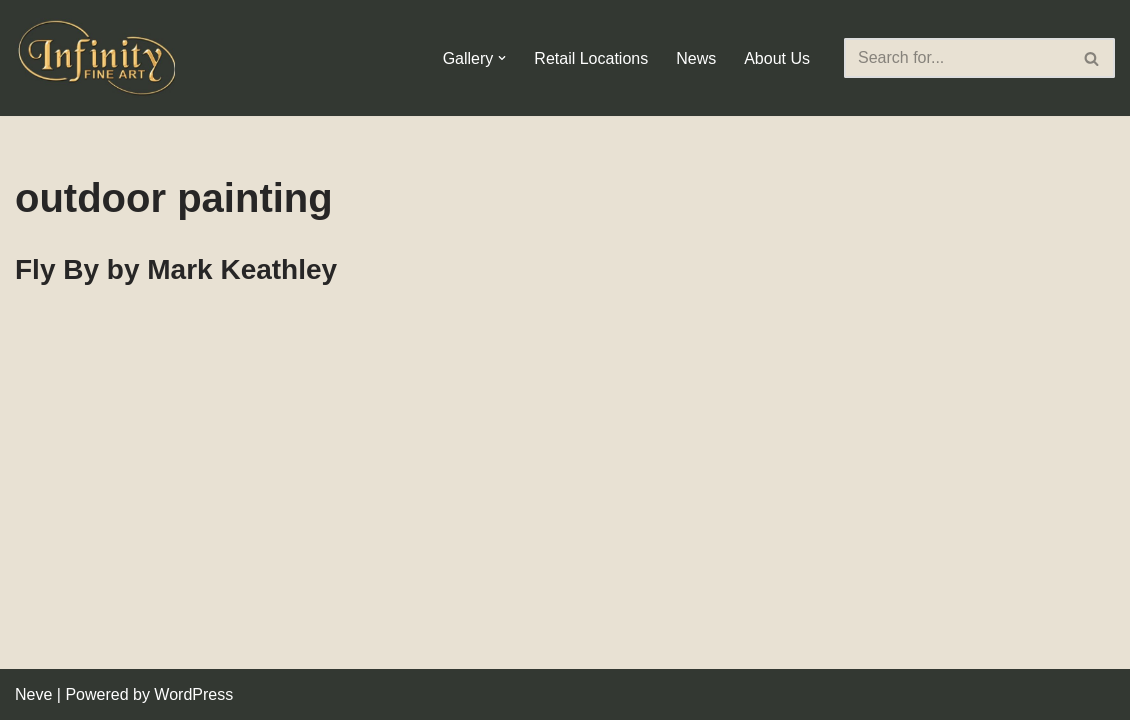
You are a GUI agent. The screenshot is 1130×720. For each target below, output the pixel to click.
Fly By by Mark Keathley (176, 269)
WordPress (193, 694)
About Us (777, 58)
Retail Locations (591, 58)
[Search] (957, 58)
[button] (502, 58)
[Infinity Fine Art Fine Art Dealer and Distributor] (100, 58)
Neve (33, 694)
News (696, 58)
